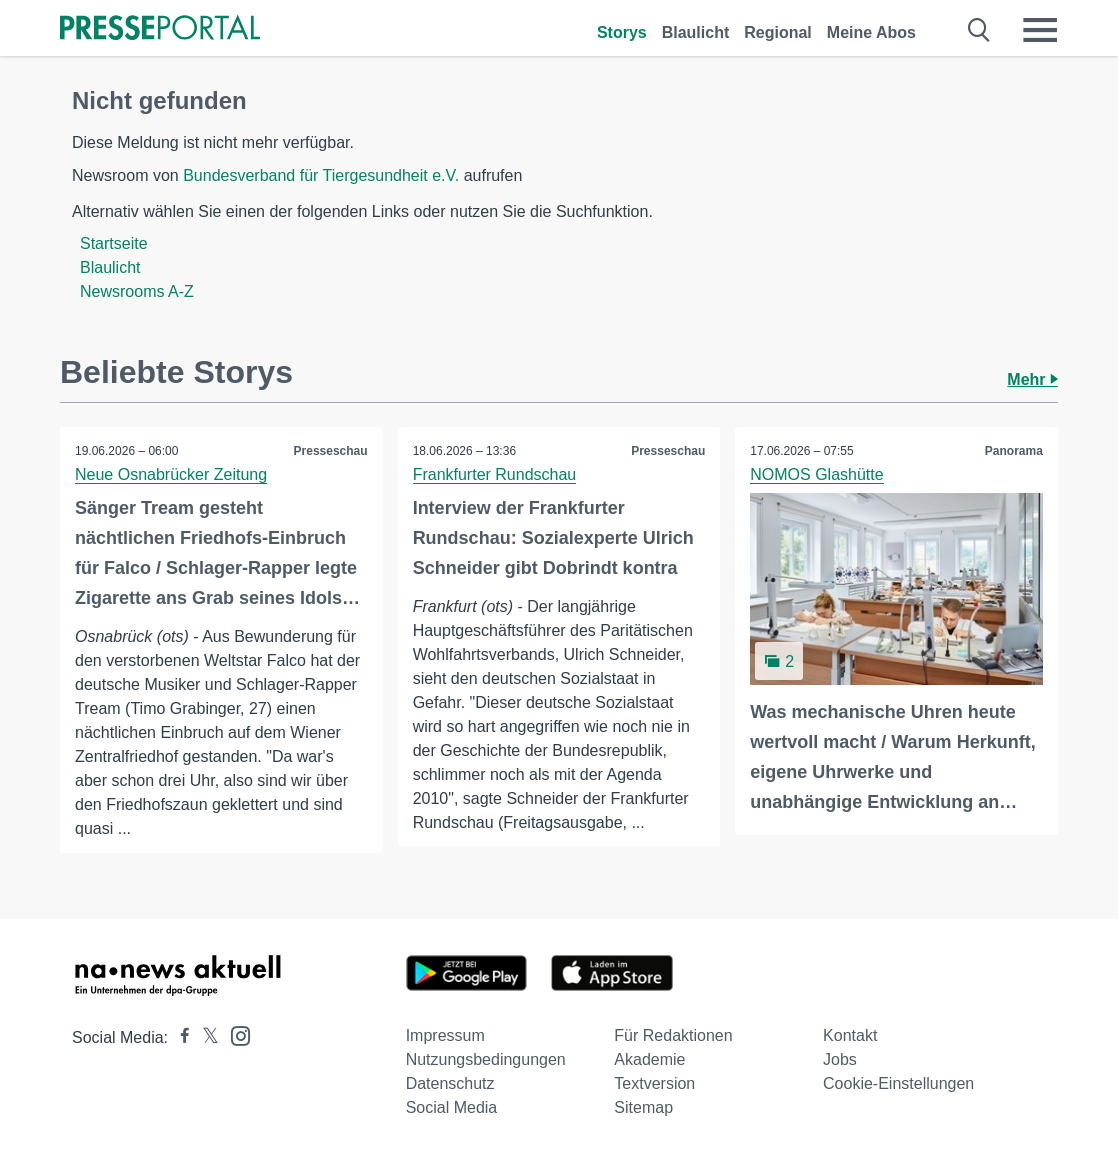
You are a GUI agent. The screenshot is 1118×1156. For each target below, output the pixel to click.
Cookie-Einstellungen (898, 1083)
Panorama (1014, 451)
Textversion (654, 1083)
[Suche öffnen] (979, 30)
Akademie (649, 1059)
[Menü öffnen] (1040, 30)
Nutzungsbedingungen (486, 1059)
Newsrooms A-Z (137, 291)
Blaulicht (696, 32)
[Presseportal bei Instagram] (234, 1034)
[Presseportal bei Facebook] (179, 1037)
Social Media (452, 1107)
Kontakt (850, 1035)
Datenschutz (450, 1083)
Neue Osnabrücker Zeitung (171, 474)
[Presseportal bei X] (204, 1037)
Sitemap (643, 1107)
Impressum (445, 1035)
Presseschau (331, 451)
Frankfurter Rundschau (495, 474)
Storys (622, 32)
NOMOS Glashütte (816, 474)
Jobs (840, 1059)
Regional (778, 32)
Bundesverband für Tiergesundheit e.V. (321, 175)
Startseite (114, 243)
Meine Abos (871, 32)
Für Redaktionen (673, 1035)
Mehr (1032, 379)
